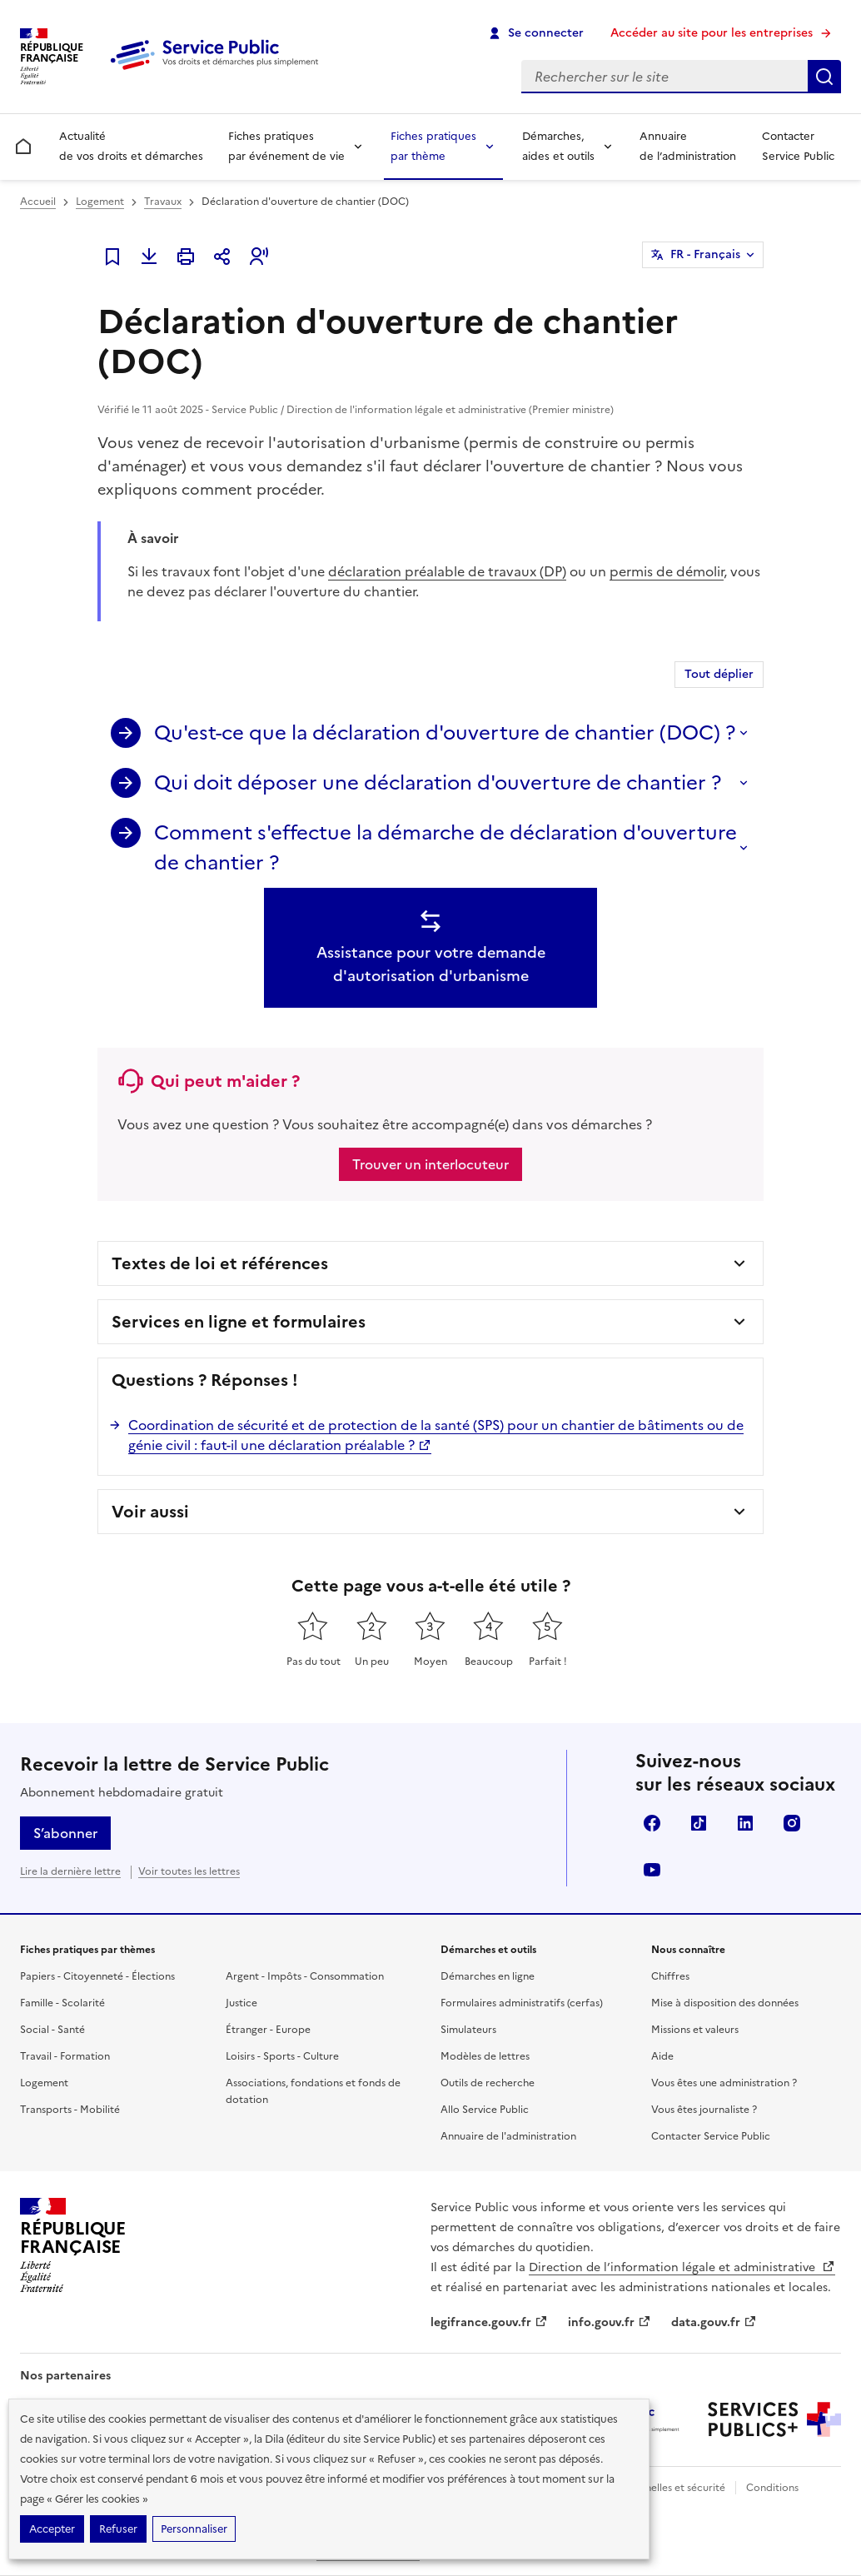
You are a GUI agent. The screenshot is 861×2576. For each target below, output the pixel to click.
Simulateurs (468, 2029)
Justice (241, 2003)
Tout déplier (719, 674)
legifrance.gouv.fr (489, 2322)
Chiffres (670, 1976)
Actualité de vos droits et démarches (131, 146)
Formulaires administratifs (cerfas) (521, 2003)
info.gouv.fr (609, 2322)
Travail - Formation (65, 2056)
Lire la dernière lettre (70, 1871)
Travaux (163, 201)
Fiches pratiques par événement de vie (286, 146)
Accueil (38, 201)
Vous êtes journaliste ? (704, 2109)
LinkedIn (745, 1823)
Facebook (652, 1823)
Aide (662, 2056)
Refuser (118, 2529)
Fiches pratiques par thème (433, 146)
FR (705, 255)
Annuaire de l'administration (508, 2136)
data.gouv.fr (714, 2322)
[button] (259, 257)
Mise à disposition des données (725, 2003)
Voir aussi (150, 1511)
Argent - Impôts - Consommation (305, 1976)
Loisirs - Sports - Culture (282, 2056)
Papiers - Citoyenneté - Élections (97, 1976)
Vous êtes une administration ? (724, 2082)
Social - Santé (52, 2029)
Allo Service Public (484, 2109)
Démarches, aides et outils (558, 146)
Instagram (792, 1823)
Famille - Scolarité (62, 2003)
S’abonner (65, 1833)
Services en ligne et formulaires (239, 1321)
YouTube (652, 1869)
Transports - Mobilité (70, 2109)
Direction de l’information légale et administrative (682, 2267)
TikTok (698, 1823)
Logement (100, 201)
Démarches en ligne (487, 1976)
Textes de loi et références (220, 1263)
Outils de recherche (487, 2082)
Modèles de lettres (485, 2056)
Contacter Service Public (798, 146)
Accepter (52, 2529)
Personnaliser (194, 2529)
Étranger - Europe (268, 2029)
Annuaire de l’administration (688, 146)
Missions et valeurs (695, 2029)
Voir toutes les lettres (189, 1871)
